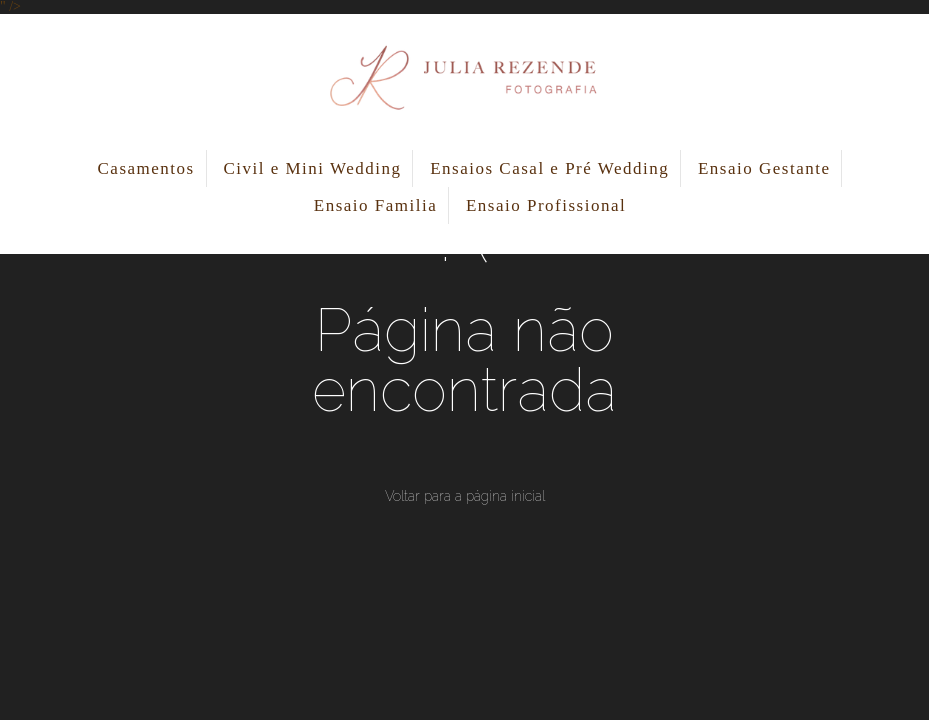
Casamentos (146, 168)
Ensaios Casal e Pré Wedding (549, 168)
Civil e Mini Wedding (312, 168)
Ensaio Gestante (764, 168)
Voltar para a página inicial (465, 496)
